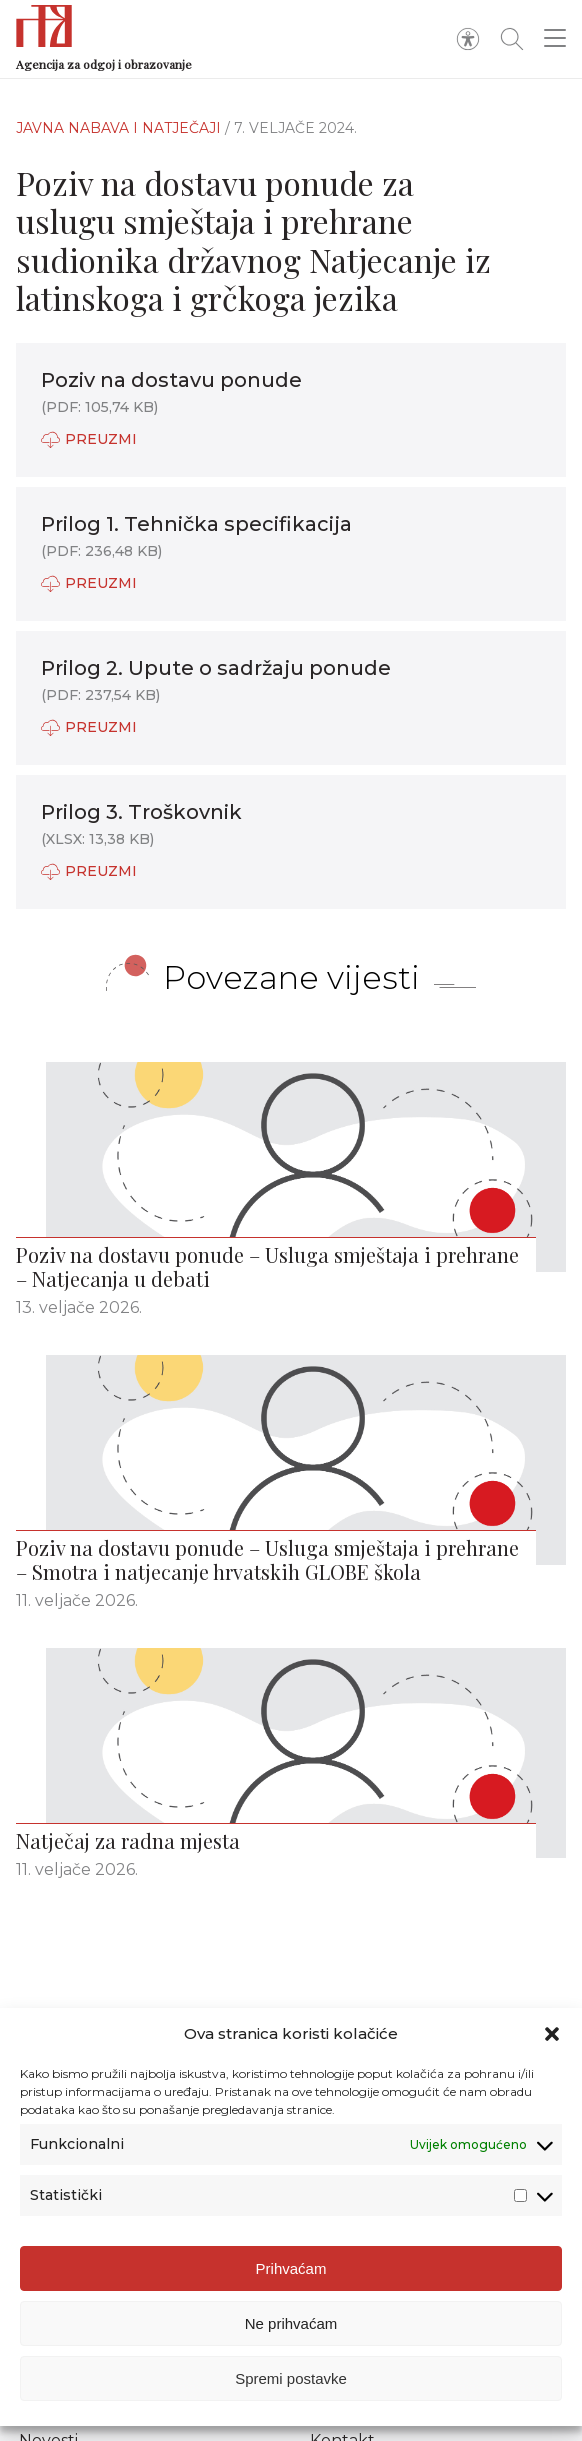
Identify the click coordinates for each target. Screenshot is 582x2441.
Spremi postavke (291, 2378)
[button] (552, 2034)
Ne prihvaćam (291, 2323)
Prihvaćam (291, 2268)
